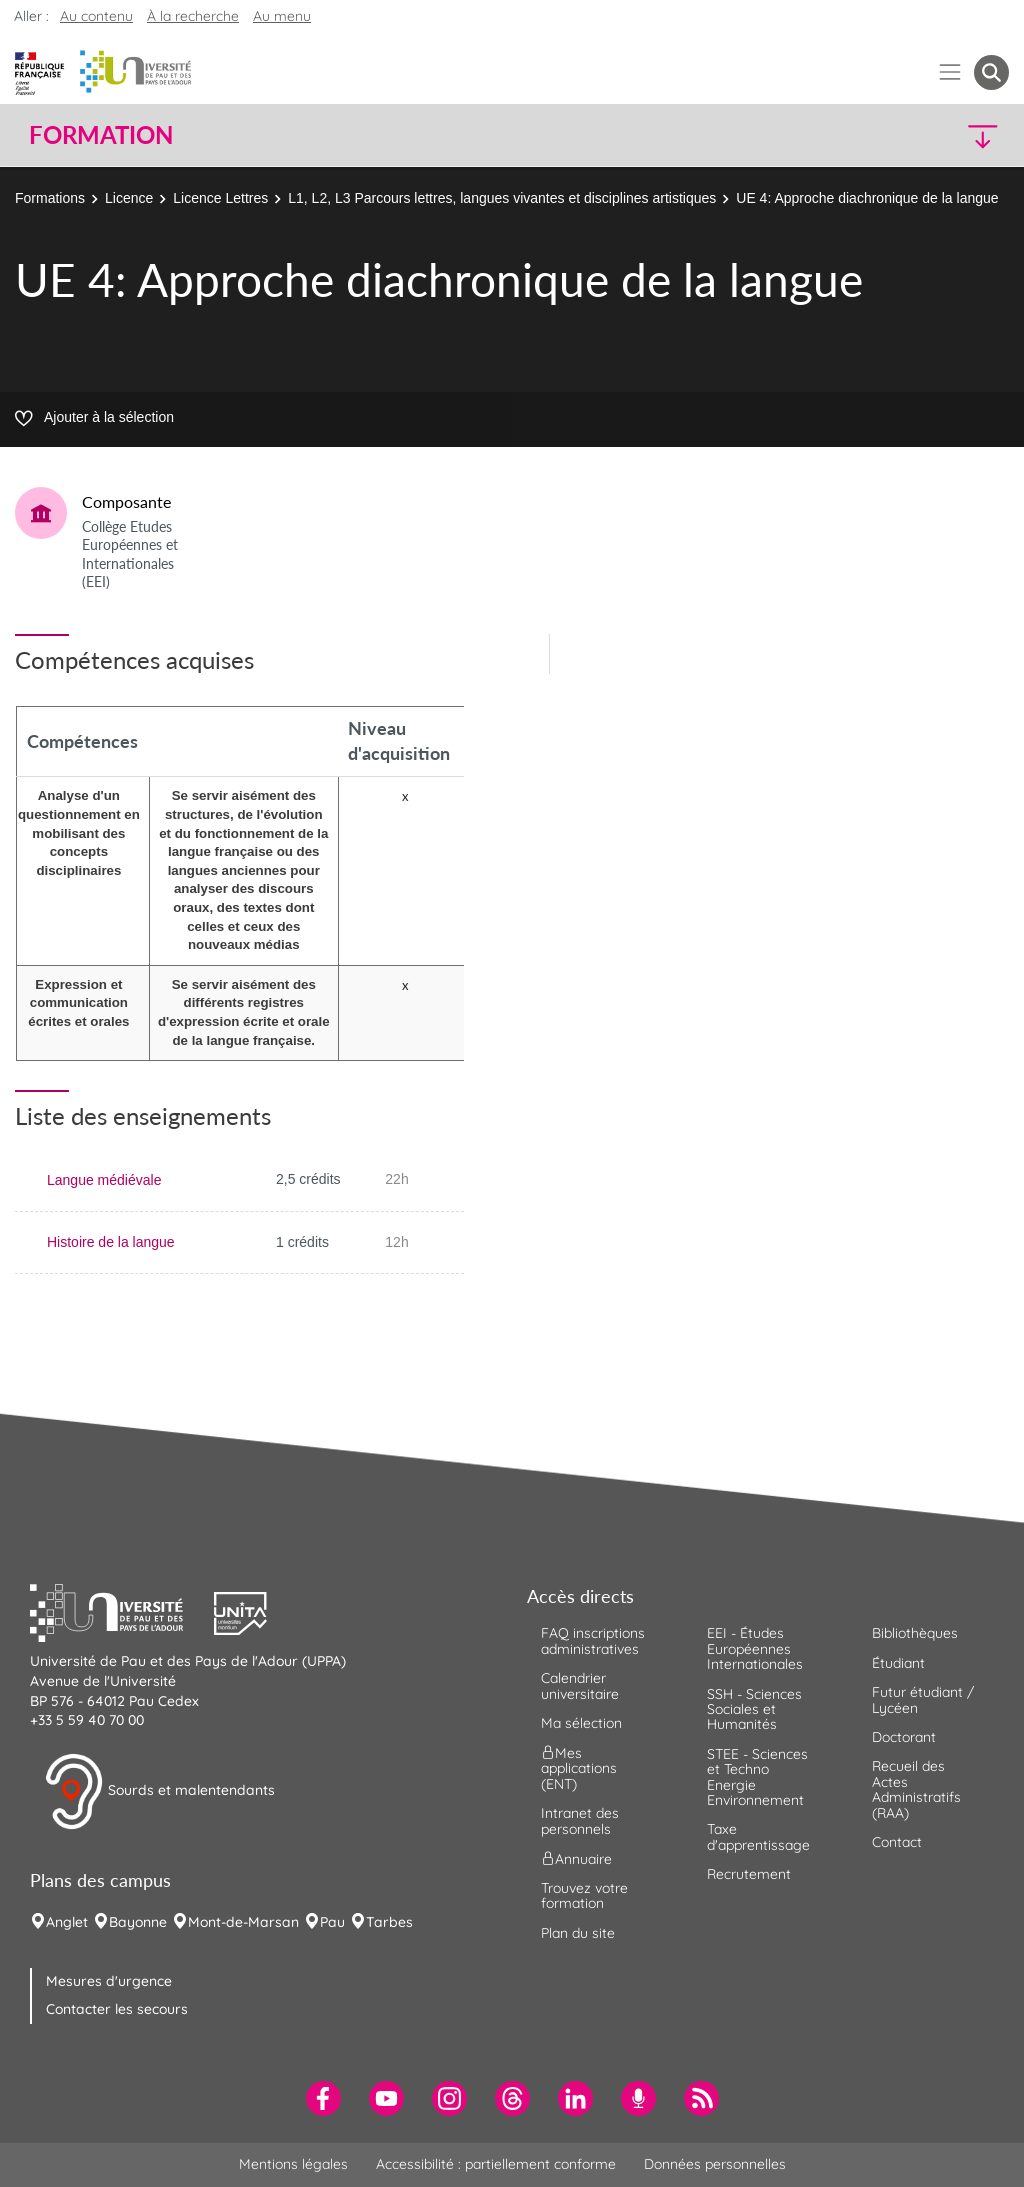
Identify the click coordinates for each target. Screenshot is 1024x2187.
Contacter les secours (117, 2009)
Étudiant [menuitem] (898, 1663)
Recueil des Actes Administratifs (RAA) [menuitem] (916, 1789)
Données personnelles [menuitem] (715, 2164)
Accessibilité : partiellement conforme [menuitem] (496, 2164)
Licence (129, 198)
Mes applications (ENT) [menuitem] (579, 1768)
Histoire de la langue (111, 1242)
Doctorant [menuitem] (904, 1737)
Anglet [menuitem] (67, 1922)
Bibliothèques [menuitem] (915, 1633)
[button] (890, 135)
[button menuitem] (991, 72)
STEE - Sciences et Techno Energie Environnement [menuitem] (757, 1777)
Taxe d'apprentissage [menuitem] (758, 1836)
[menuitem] (323, 2098)
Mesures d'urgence (109, 1981)
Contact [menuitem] (897, 1842)
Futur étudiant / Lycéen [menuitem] (923, 1699)
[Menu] (950, 72)
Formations (50, 198)
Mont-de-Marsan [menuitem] (243, 1922)
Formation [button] (101, 135)
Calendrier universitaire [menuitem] (580, 1685)
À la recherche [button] (193, 16)
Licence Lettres (220, 198)
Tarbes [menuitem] (389, 1922)
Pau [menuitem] (332, 1922)
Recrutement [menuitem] (749, 1874)
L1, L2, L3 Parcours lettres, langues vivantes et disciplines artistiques (502, 198)
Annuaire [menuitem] (576, 1859)
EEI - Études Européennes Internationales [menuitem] (755, 1648)
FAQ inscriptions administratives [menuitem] (593, 1640)
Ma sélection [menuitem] (581, 1723)
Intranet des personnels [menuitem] (580, 1820)
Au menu (282, 16)
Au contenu (96, 16)
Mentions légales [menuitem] (293, 2164)
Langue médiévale (104, 1180)
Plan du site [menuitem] (578, 1933)
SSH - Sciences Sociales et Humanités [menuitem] (754, 1709)
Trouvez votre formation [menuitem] (584, 1895)
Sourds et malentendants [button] (159, 1792)
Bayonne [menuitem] (138, 1922)
